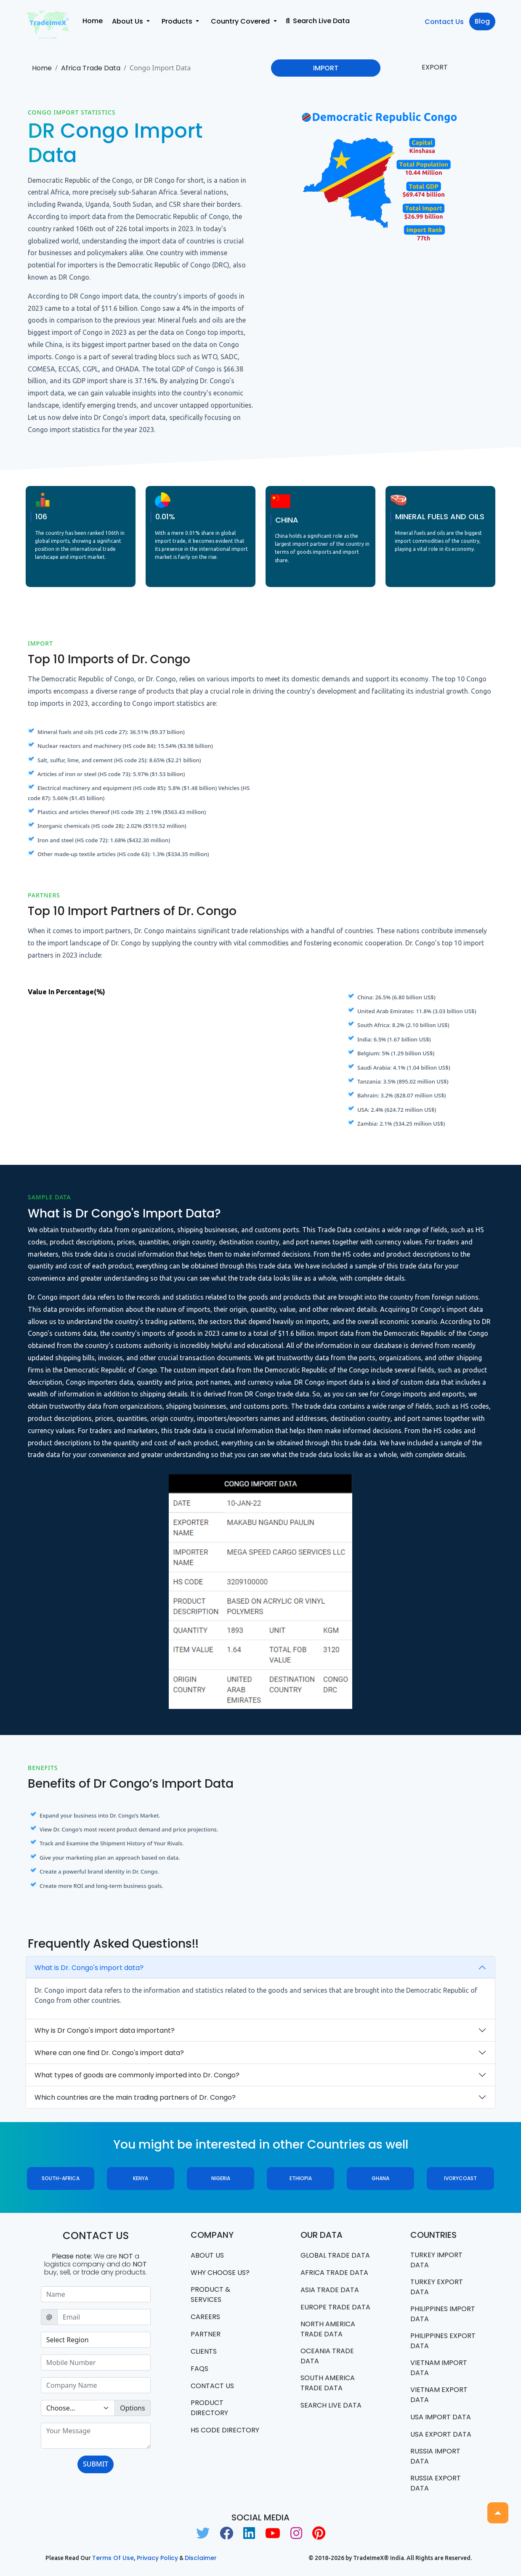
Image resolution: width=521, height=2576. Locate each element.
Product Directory (209, 2408)
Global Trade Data (335, 2255)
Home (92, 21)
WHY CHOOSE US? (220, 2272)
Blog (482, 21)
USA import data (440, 2417)
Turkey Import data (436, 2260)
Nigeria (220, 2178)
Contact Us (444, 22)
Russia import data (435, 2456)
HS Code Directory (225, 2430)
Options (132, 2408)
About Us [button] (128, 21)
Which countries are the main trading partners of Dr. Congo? (135, 2097)
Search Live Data (318, 21)
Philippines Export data (443, 2341)
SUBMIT (95, 2464)
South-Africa (61, 2178)
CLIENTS (204, 2351)
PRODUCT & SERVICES (210, 2294)
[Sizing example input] (96, 2294)
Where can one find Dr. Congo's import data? (109, 2053)
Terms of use (113, 2558)
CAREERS (205, 2317)
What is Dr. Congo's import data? (89, 1968)
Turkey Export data (436, 2287)
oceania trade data (327, 2356)
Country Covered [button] (241, 21)
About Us (207, 2255)
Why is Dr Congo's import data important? (105, 2030)
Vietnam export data (439, 2395)
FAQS (199, 2368)
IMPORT (325, 68)
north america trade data (327, 2329)
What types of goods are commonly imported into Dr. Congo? (137, 2075)
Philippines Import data (442, 2314)
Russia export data (435, 2483)
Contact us (212, 2386)
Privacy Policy (157, 2558)
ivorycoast (460, 2178)
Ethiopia (301, 2178)
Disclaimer (201, 2558)
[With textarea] (96, 2436)
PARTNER (206, 2334)
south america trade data (327, 2383)
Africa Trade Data (90, 68)
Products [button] (178, 21)
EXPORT (435, 67)
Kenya (140, 2178)
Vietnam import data (438, 2368)
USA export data (440, 2434)
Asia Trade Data (329, 2290)
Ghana (380, 2178)
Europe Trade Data (335, 2307)
